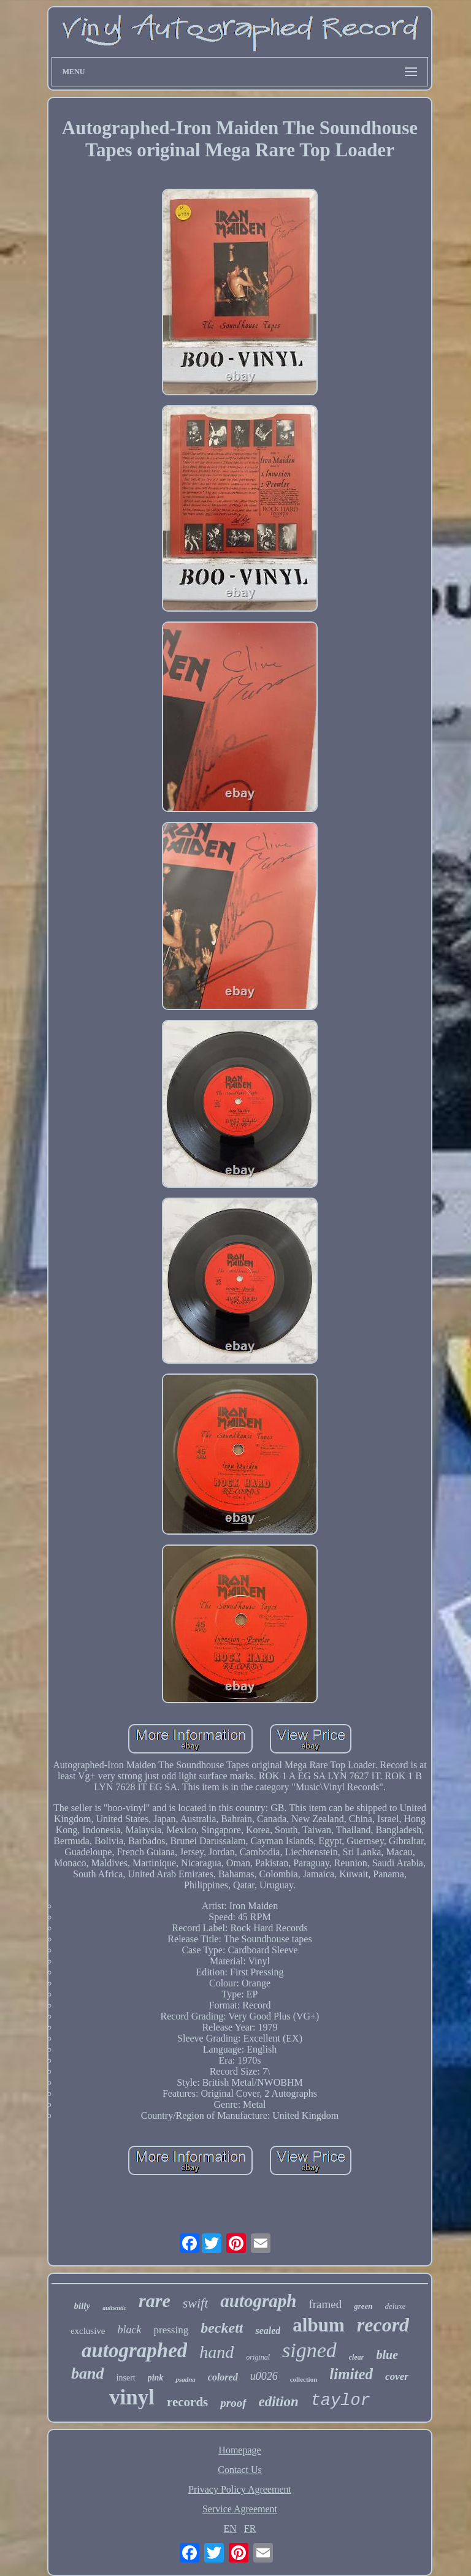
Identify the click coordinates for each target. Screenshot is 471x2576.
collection (304, 2379)
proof (233, 2402)
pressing (171, 2330)
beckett (222, 2328)
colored (223, 2377)
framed (325, 2304)
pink (156, 2377)
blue (387, 2354)
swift (196, 2303)
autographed (134, 2350)
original (258, 2357)
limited (351, 2374)
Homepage (239, 2450)
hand (216, 2351)
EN (230, 2528)
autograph (258, 2301)
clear (356, 2357)
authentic (114, 2307)
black (130, 2329)
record (383, 2325)
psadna (185, 2379)
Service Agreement (239, 2509)
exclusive (88, 2331)
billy (82, 2306)
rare (154, 2300)
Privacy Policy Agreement (239, 2489)
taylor (340, 2401)
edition (279, 2401)
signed (309, 2350)
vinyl (132, 2397)
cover (396, 2376)
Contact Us (240, 2469)
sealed (267, 2330)
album (318, 2325)
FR (250, 2528)
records (187, 2402)
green (363, 2306)
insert (126, 2377)
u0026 (264, 2376)
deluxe (395, 2306)
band (87, 2373)
